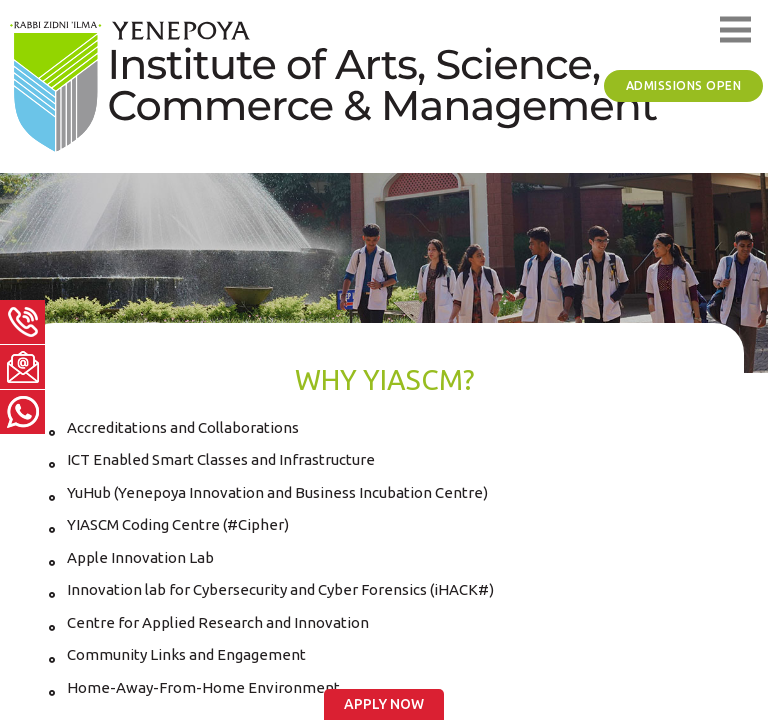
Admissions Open (684, 85)
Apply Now (384, 704)
